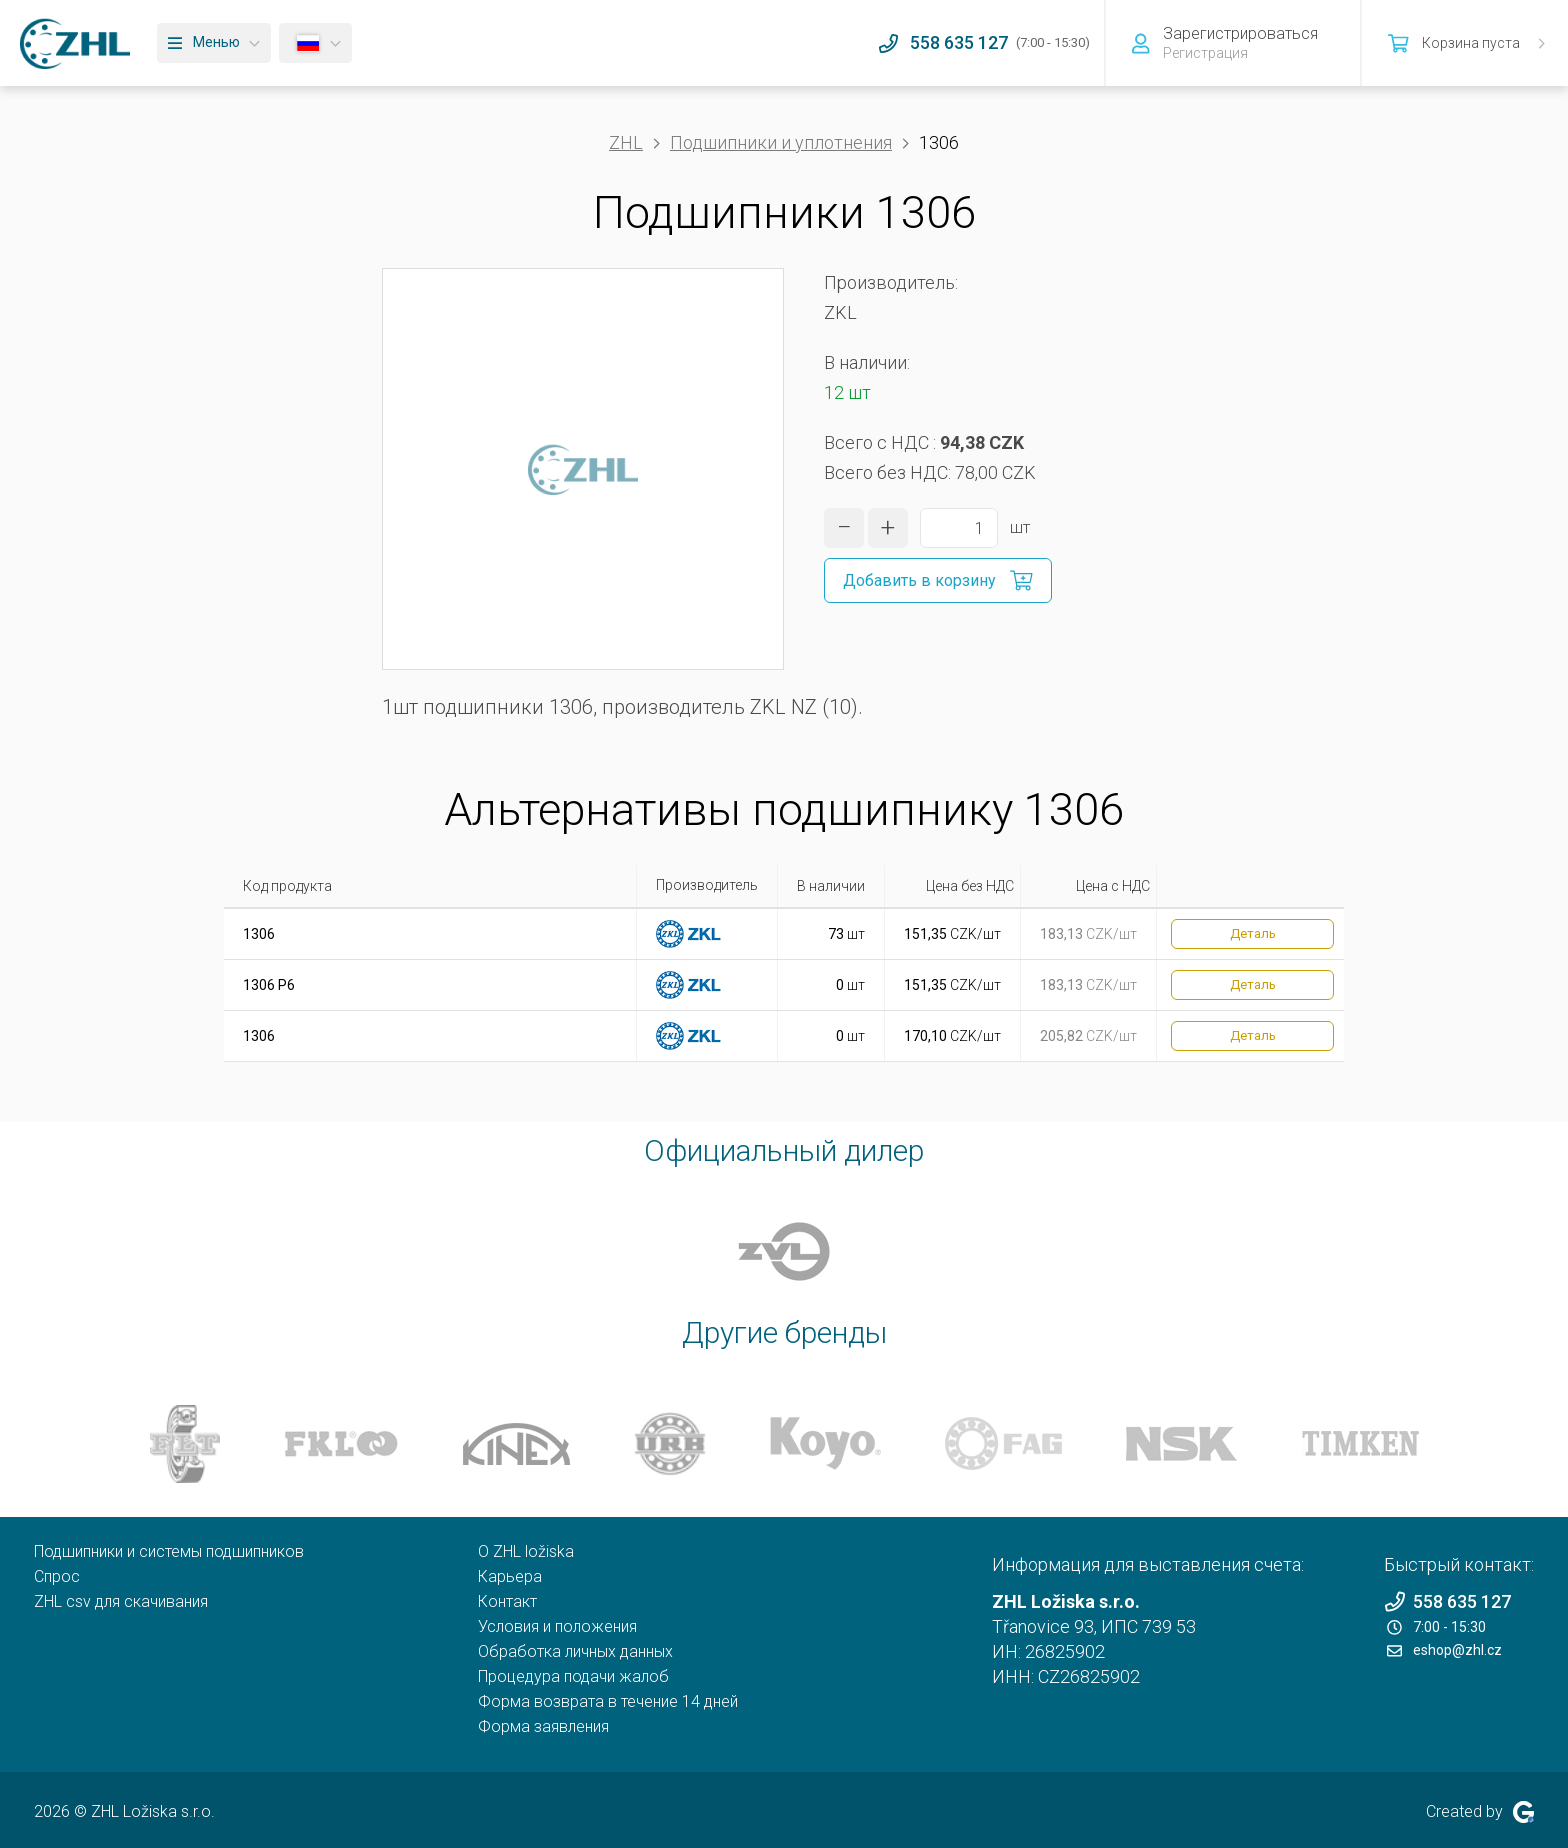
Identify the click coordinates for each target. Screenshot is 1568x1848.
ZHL (626, 142)
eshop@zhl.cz (1444, 1650)
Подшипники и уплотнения (781, 142)
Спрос (57, 1576)
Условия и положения (557, 1626)
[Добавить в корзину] (938, 580)
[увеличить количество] (888, 528)
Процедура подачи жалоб (573, 1676)
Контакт (507, 1601)
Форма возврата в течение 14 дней (608, 1701)
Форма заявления (543, 1726)
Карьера (510, 1576)
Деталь (1253, 933)
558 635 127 (1447, 1601)
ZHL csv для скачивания (121, 1601)
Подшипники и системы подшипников (169, 1551)
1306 (259, 934)
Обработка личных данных (575, 1651)
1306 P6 (269, 985)
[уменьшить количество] (844, 528)
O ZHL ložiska (526, 1551)
